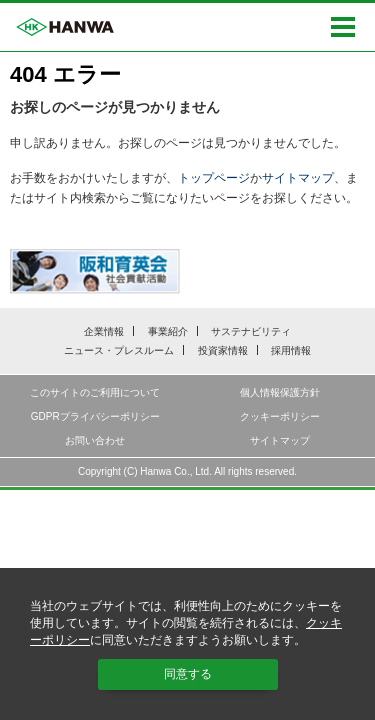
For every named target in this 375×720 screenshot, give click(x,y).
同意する (188, 674)
